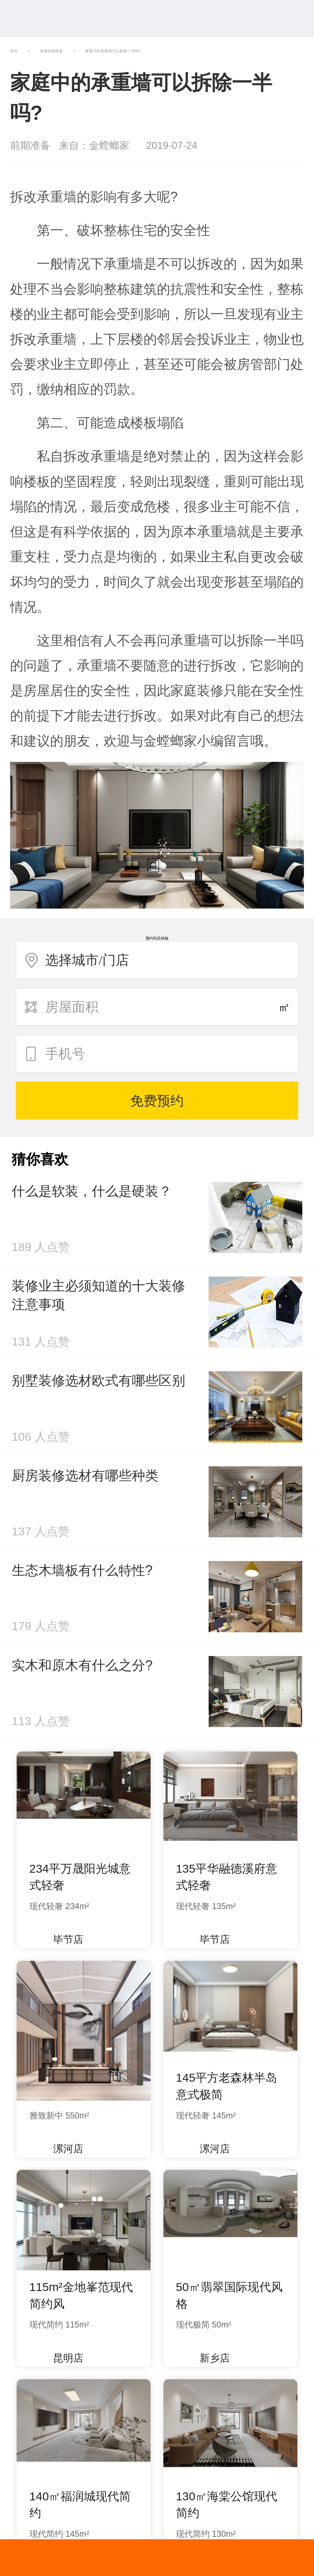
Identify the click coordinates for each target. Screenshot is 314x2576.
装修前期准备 (51, 51)
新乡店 (208, 2358)
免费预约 (157, 1100)
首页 (14, 51)
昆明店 (61, 2358)
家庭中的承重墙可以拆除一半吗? (113, 51)
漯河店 (61, 2148)
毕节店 (61, 1939)
